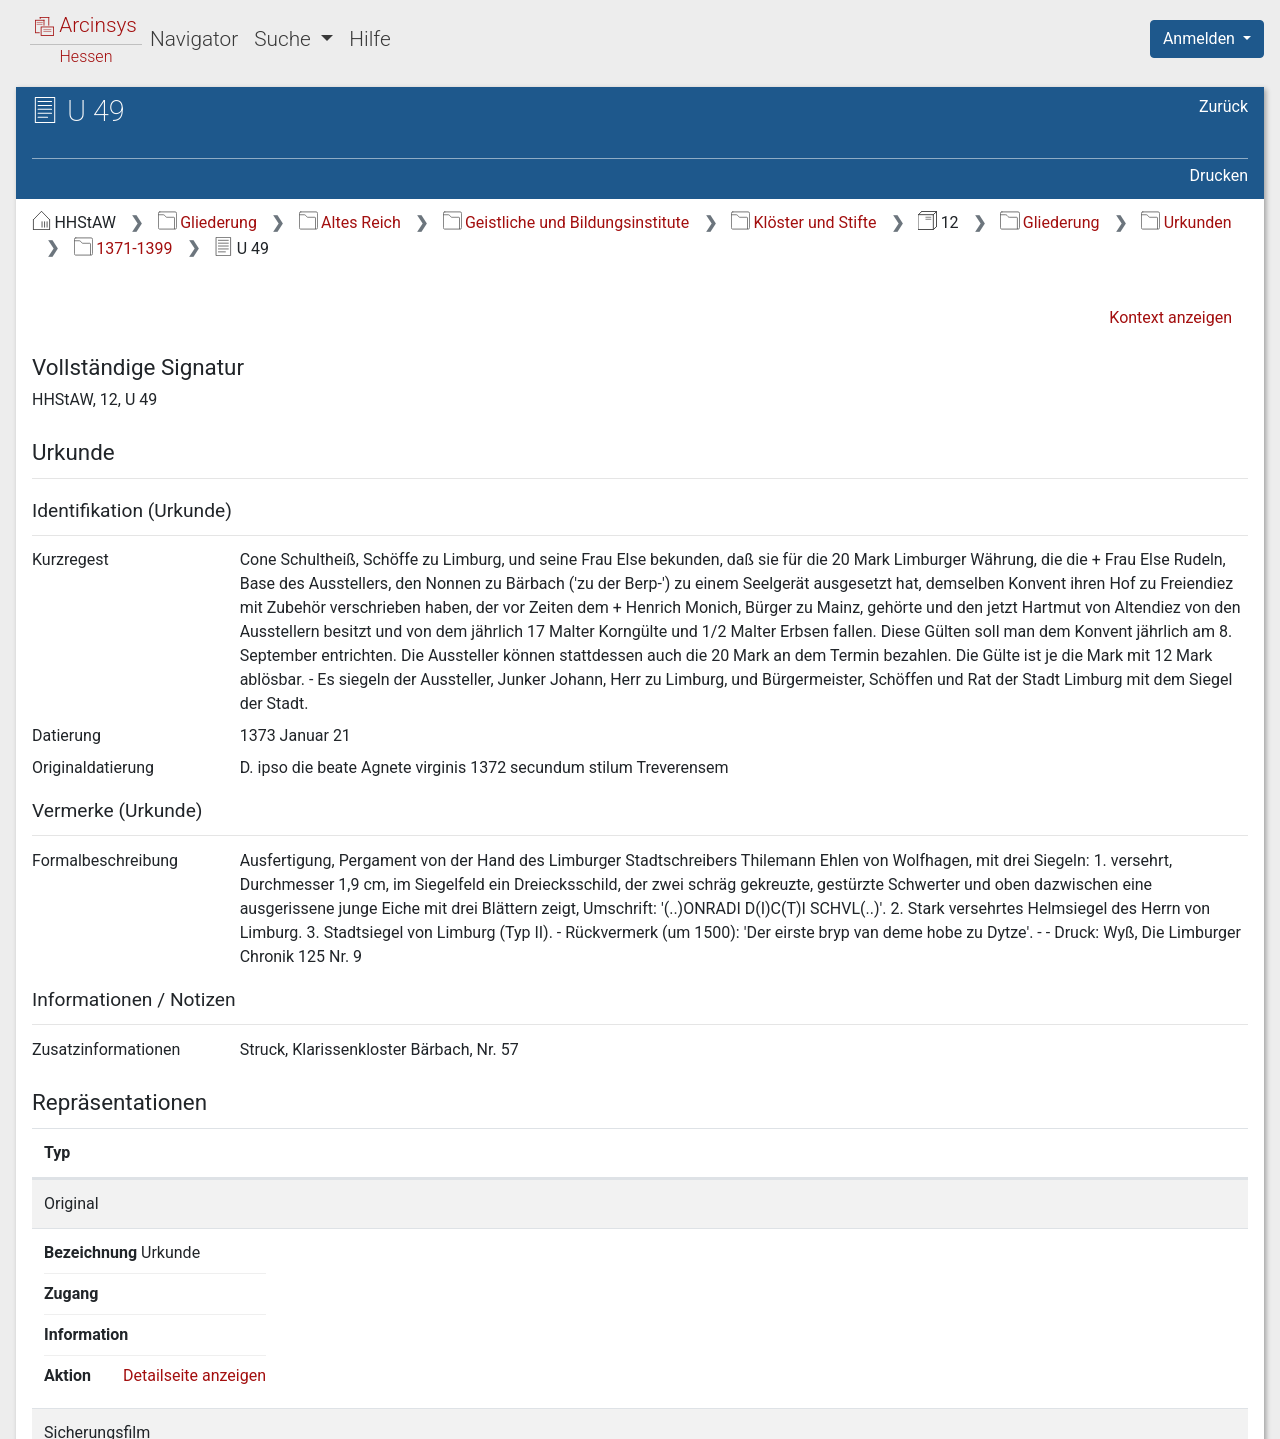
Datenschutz (913, 1412)
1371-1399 (123, 248)
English (46, 1397)
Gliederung (207, 222)
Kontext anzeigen (1170, 317)
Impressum (1213, 1412)
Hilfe (369, 39)
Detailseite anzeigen (1098, 1203)
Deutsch (120, 1397)
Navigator (194, 39)
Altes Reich (350, 222)
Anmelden (1201, 38)
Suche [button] (285, 39)
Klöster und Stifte (803, 222)
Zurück (1223, 106)
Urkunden (1186, 222)
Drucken (1219, 175)
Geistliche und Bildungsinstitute (566, 222)
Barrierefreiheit (1066, 1412)
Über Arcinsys (764, 1412)
